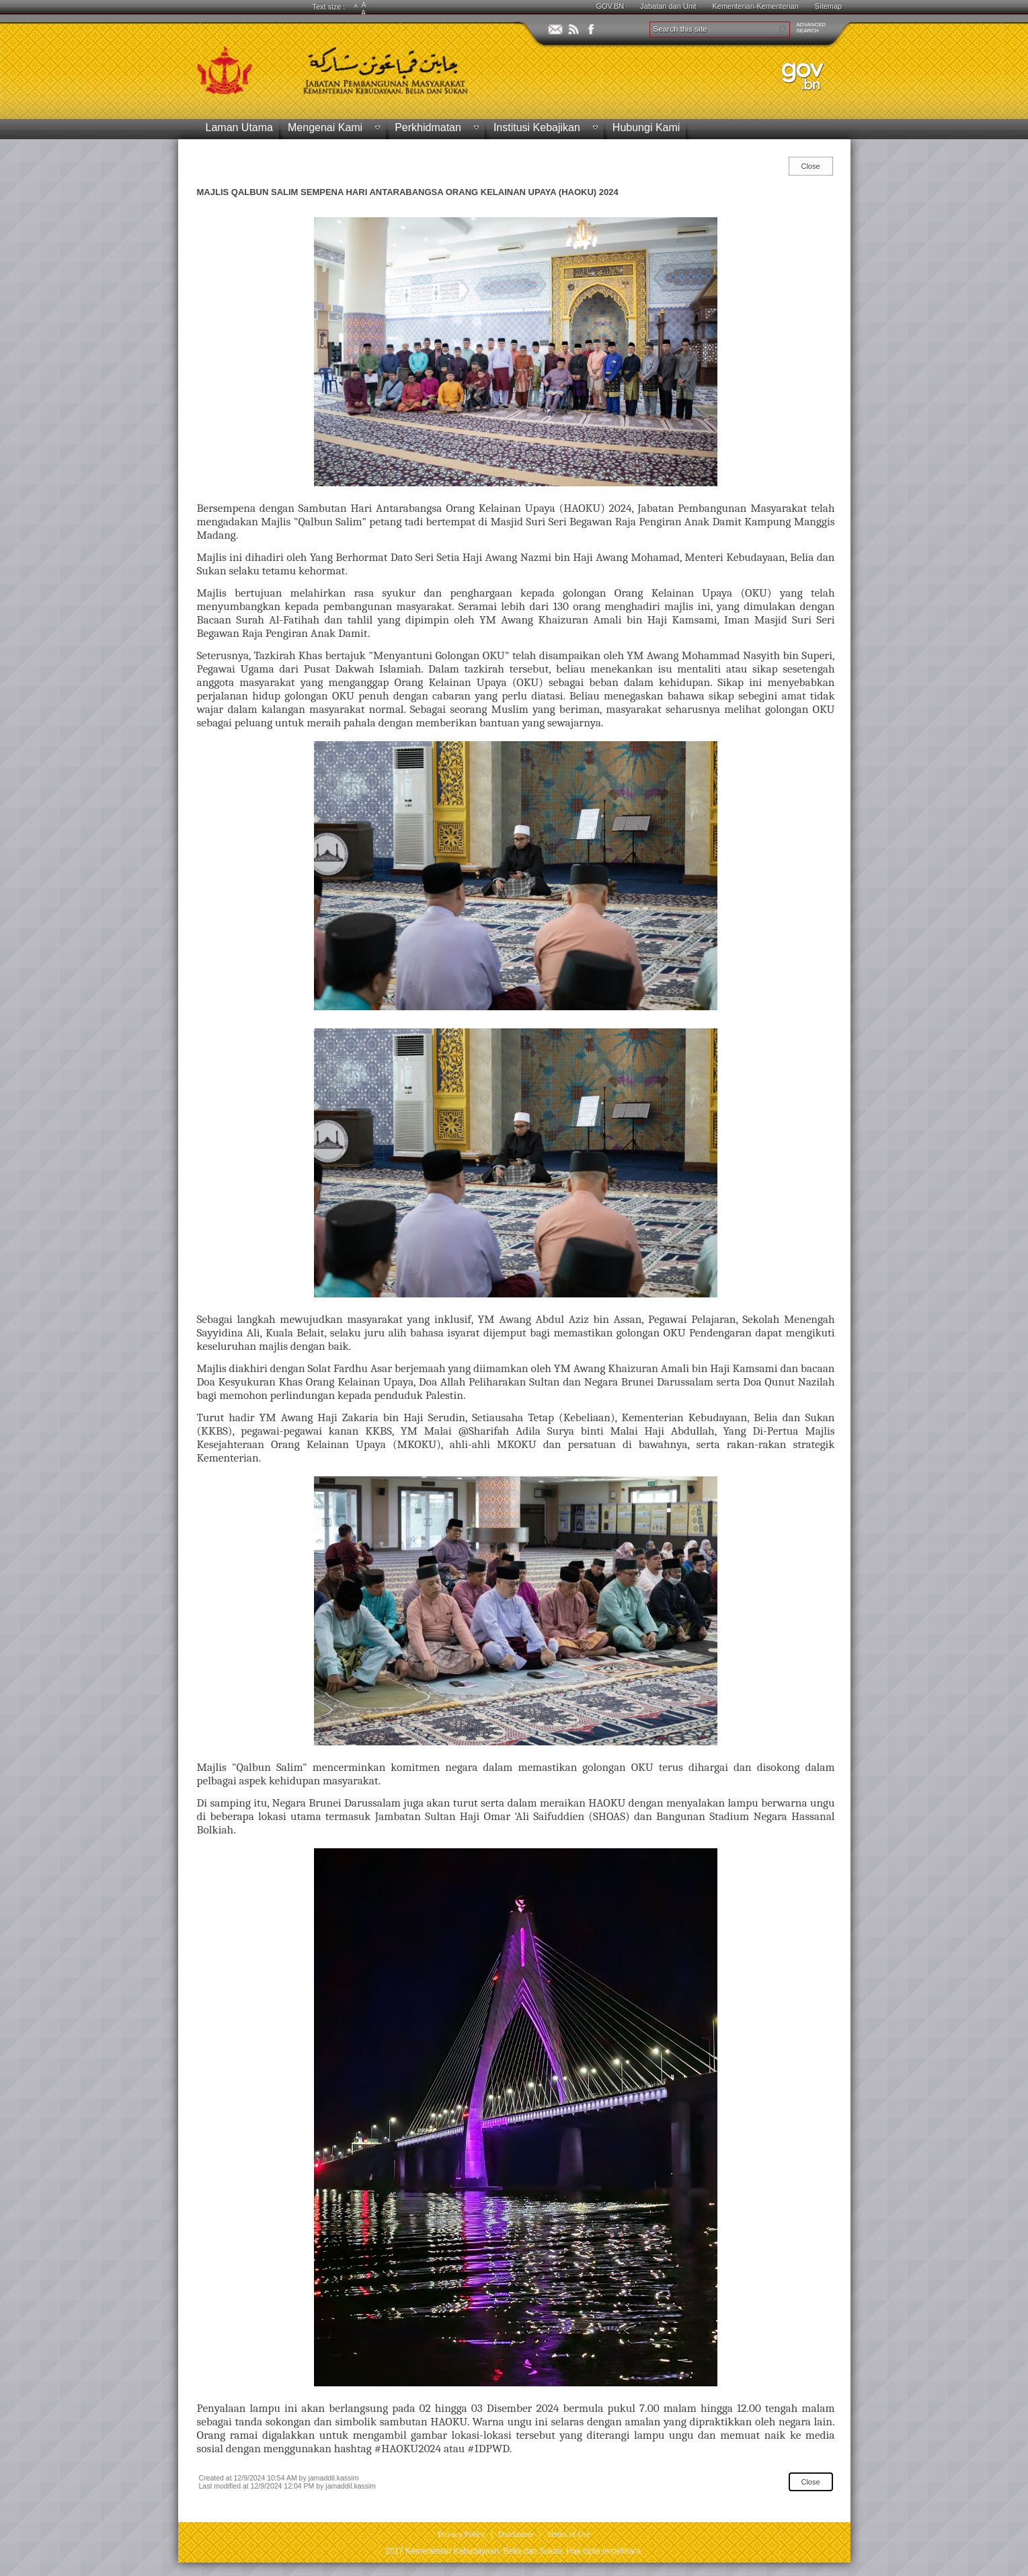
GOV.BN (610, 6)
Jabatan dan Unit (668, 6)
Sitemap (828, 6)
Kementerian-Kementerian (755, 6)
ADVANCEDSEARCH (811, 28)
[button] (782, 29)
